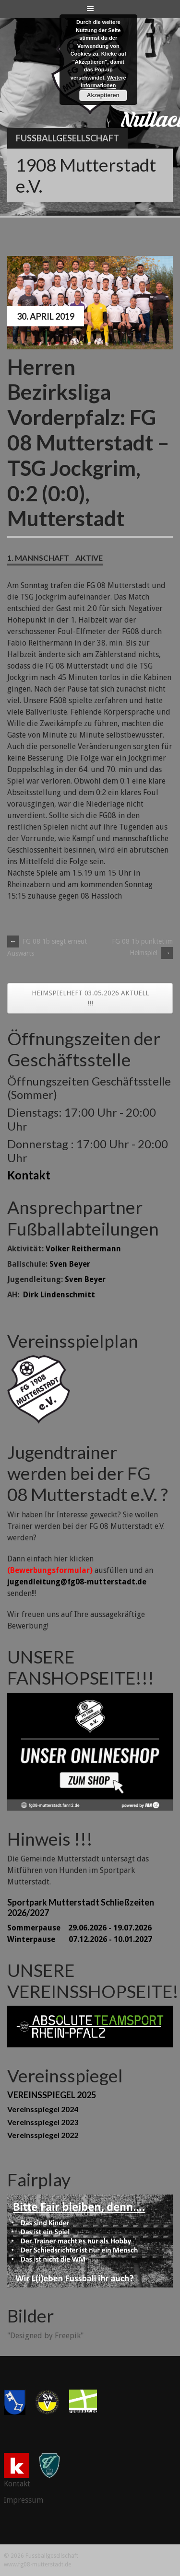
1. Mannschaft (38, 557)
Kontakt (28, 1175)
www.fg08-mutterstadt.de (37, 2564)
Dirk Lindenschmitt (59, 1294)
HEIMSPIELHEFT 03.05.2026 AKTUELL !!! (90, 998)
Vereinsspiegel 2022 (42, 2134)
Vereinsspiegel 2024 (42, 2109)
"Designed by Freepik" (45, 2335)
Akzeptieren (103, 95)
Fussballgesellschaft (67, 138)
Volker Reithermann (83, 1248)
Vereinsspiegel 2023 (42, 2121)
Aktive (89, 557)
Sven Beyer (69, 1264)
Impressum (23, 2500)
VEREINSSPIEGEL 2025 (51, 2095)
